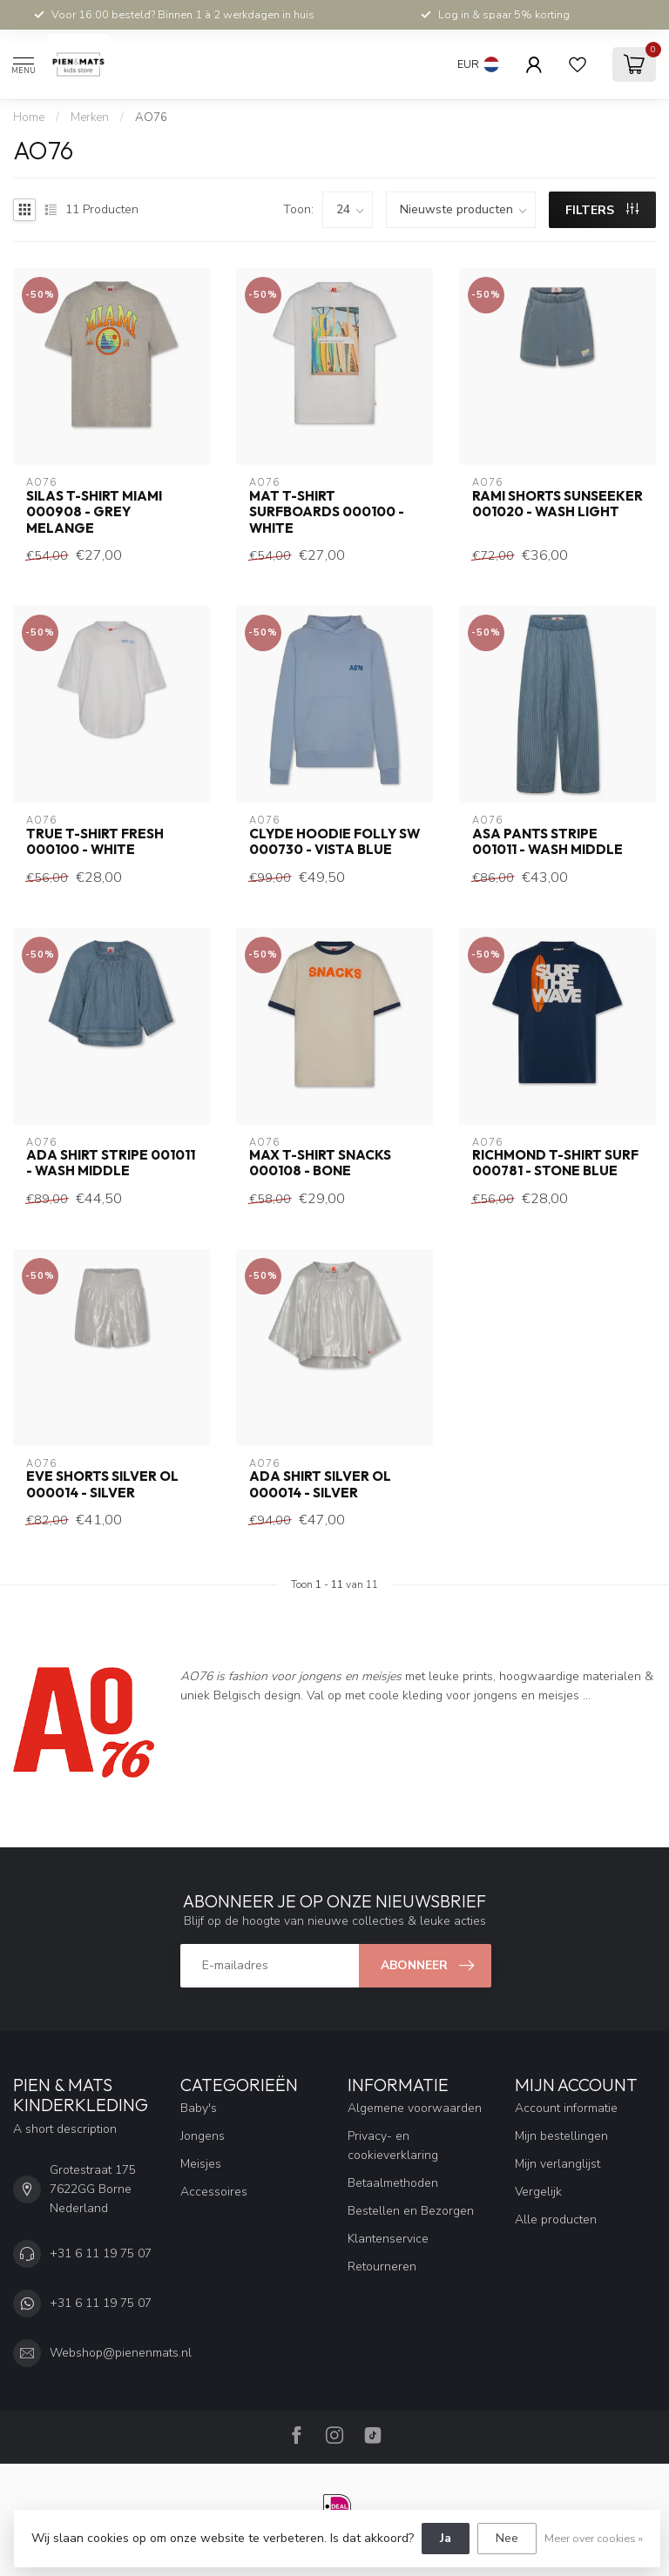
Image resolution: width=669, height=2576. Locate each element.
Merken (90, 117)
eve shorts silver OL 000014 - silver (102, 1484)
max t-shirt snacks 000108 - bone (320, 1163)
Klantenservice (388, 2238)
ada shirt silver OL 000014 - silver (320, 1484)
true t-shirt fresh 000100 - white (95, 842)
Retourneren (382, 2266)
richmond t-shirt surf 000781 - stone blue (555, 1163)
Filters (602, 210)
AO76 (151, 117)
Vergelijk (538, 2191)
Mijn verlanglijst (557, 2164)
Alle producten (556, 2219)
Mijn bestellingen (561, 2136)
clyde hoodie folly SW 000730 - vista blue (334, 842)
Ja (445, 2538)
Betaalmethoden (393, 2183)
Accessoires (213, 2191)
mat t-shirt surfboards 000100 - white (326, 512)
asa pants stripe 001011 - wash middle (547, 842)
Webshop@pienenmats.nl (121, 2352)
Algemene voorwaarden (415, 2108)
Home (28, 117)
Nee (507, 2538)
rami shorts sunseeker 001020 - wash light (557, 504)
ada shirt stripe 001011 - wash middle (110, 1163)
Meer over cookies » (593, 2538)
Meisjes (200, 2164)
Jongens (202, 2136)
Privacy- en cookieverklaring (393, 2145)
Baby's (198, 2108)
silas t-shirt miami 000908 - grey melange (94, 512)
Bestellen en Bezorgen (411, 2211)
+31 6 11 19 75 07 (101, 2253)
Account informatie (566, 2108)
